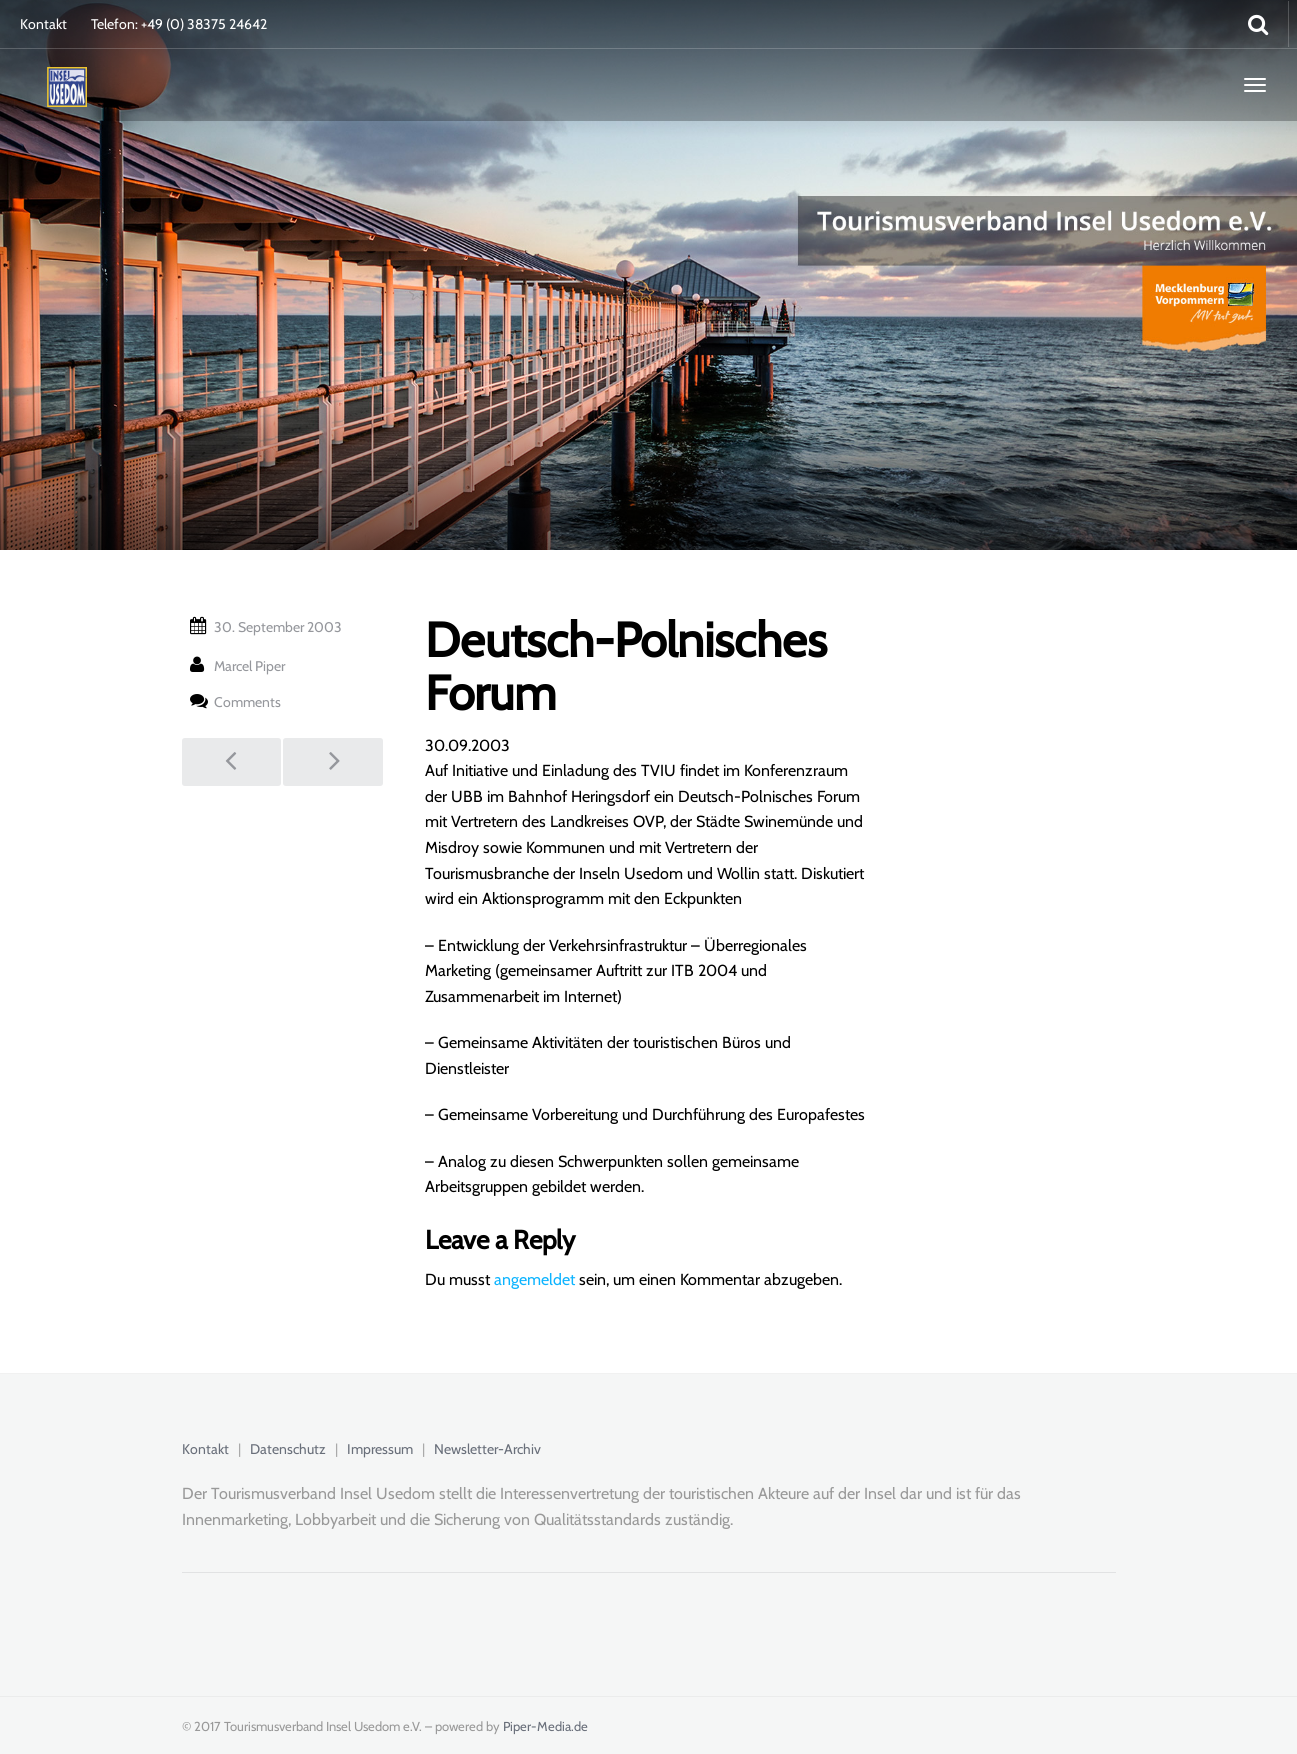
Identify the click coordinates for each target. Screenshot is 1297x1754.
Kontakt (43, 24)
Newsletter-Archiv (487, 1449)
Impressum (380, 1449)
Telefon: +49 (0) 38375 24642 (179, 24)
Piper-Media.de (545, 1726)
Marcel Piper (249, 666)
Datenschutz (288, 1449)
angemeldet (534, 1279)
